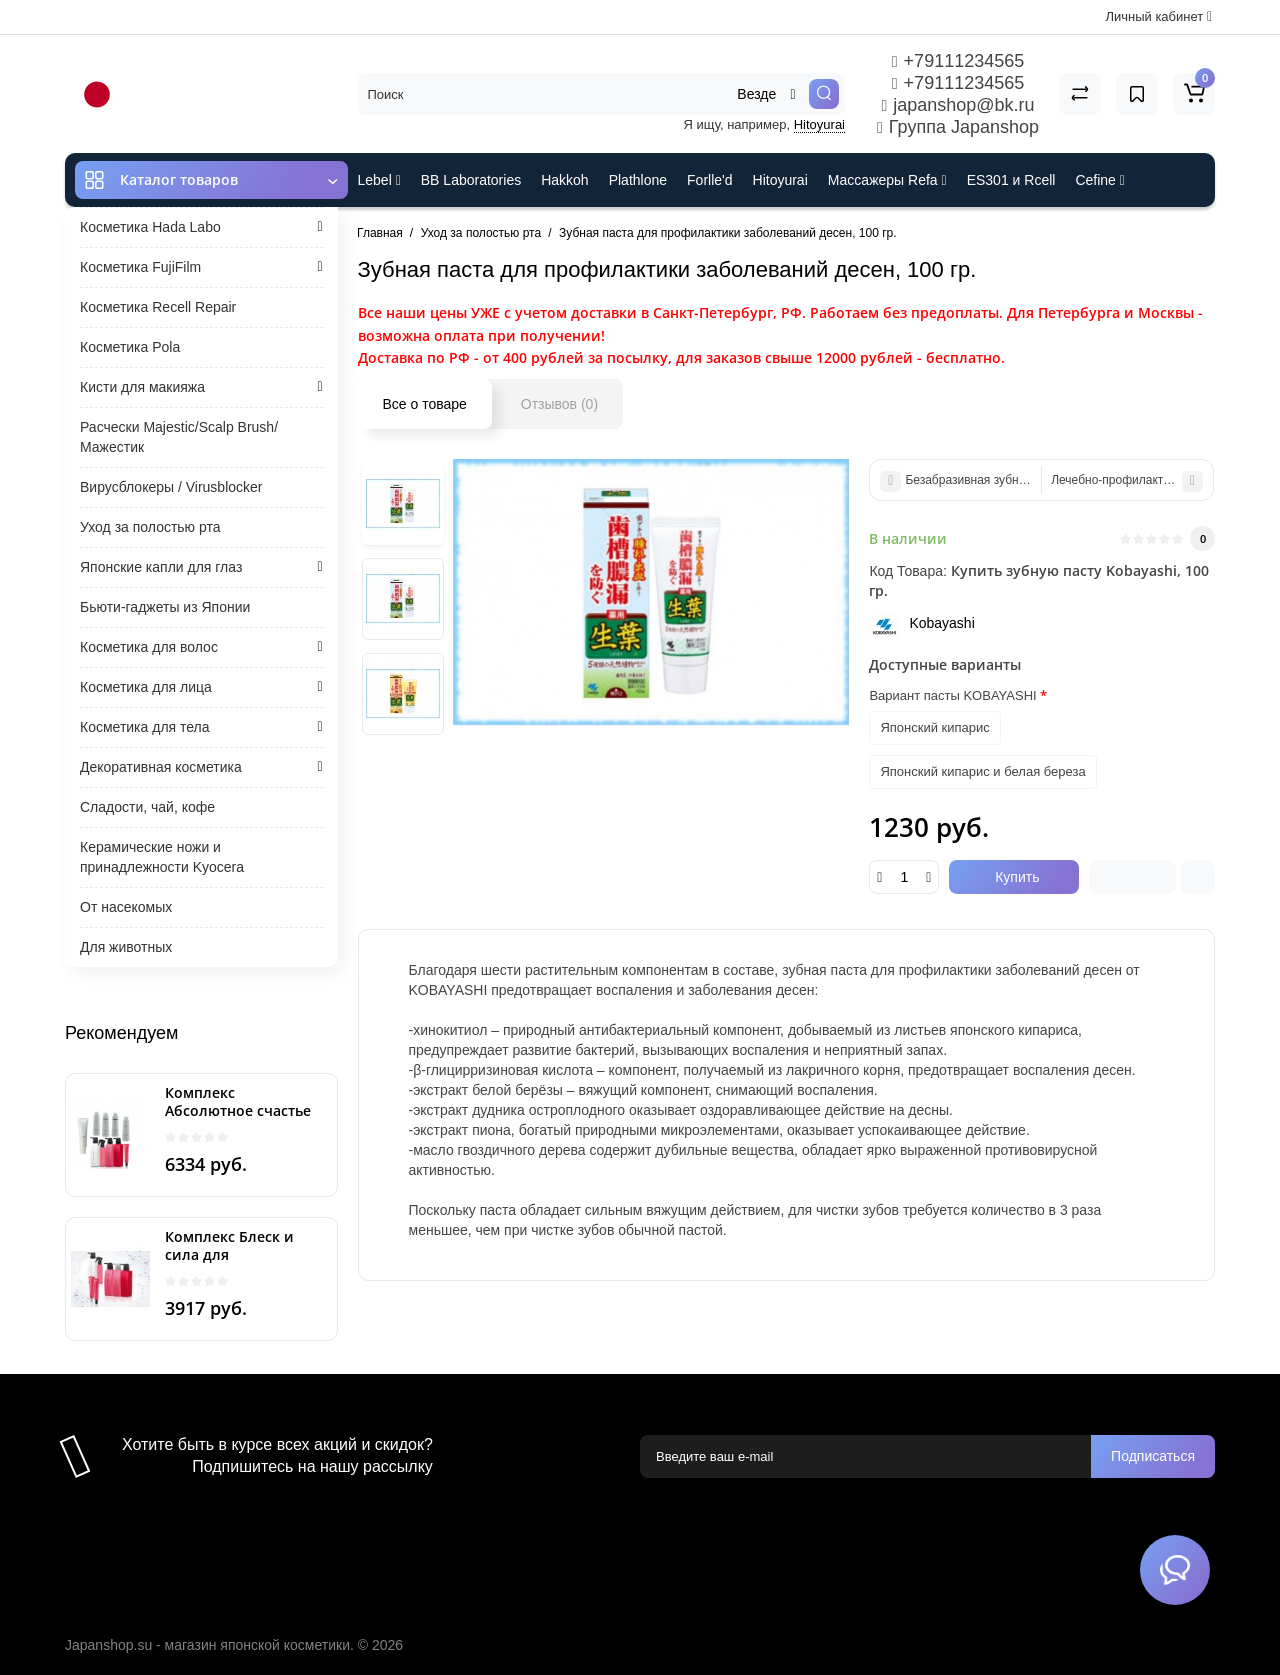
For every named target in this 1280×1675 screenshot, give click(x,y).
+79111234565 (958, 61)
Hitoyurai (819, 124)
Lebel (379, 180)
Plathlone (638, 180)
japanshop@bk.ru (957, 105)
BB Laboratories (471, 180)
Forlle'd (709, 180)
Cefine (1099, 180)
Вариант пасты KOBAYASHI (952, 695)
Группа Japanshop (958, 127)
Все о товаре (425, 404)
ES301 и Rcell (1011, 180)
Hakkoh (564, 180)
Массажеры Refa (887, 180)
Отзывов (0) (559, 404)
